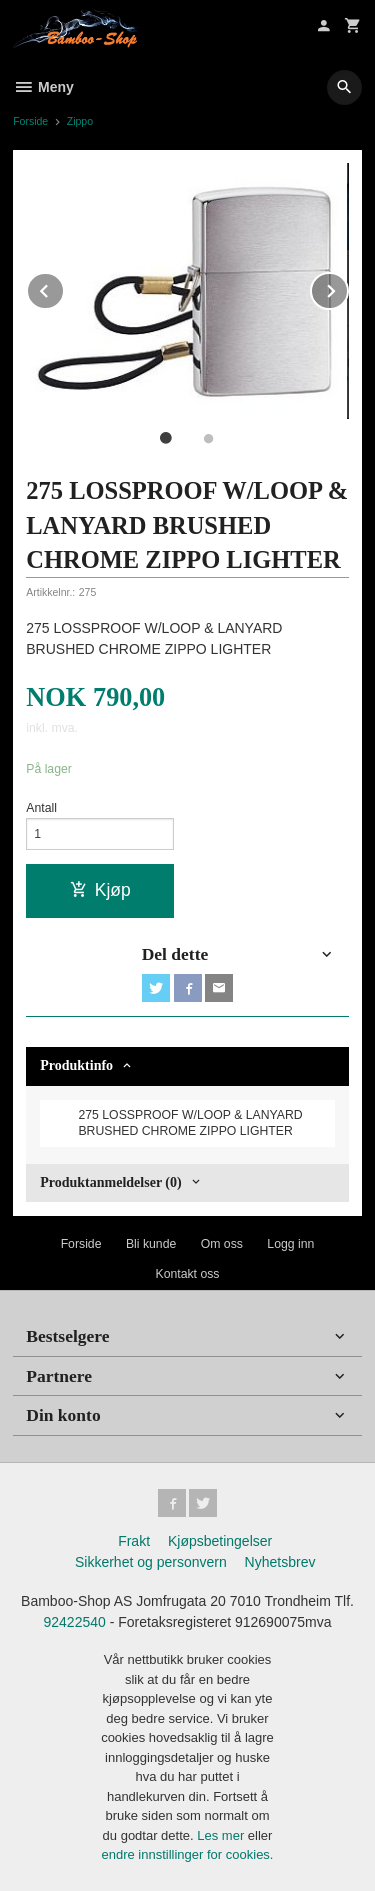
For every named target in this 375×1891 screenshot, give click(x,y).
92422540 (75, 1622)
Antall (41, 808)
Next (348, 287)
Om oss (222, 1244)
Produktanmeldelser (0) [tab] (110, 1182)
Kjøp (100, 890)
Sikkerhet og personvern (151, 1562)
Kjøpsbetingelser (220, 1541)
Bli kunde (151, 1244)
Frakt (134, 1541)
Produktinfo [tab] (76, 1065)
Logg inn (290, 1244)
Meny (43, 87)
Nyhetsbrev (280, 1562)
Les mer (222, 1835)
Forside (30, 121)
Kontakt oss (187, 1274)
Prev (64, 287)
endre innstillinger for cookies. (188, 1854)
